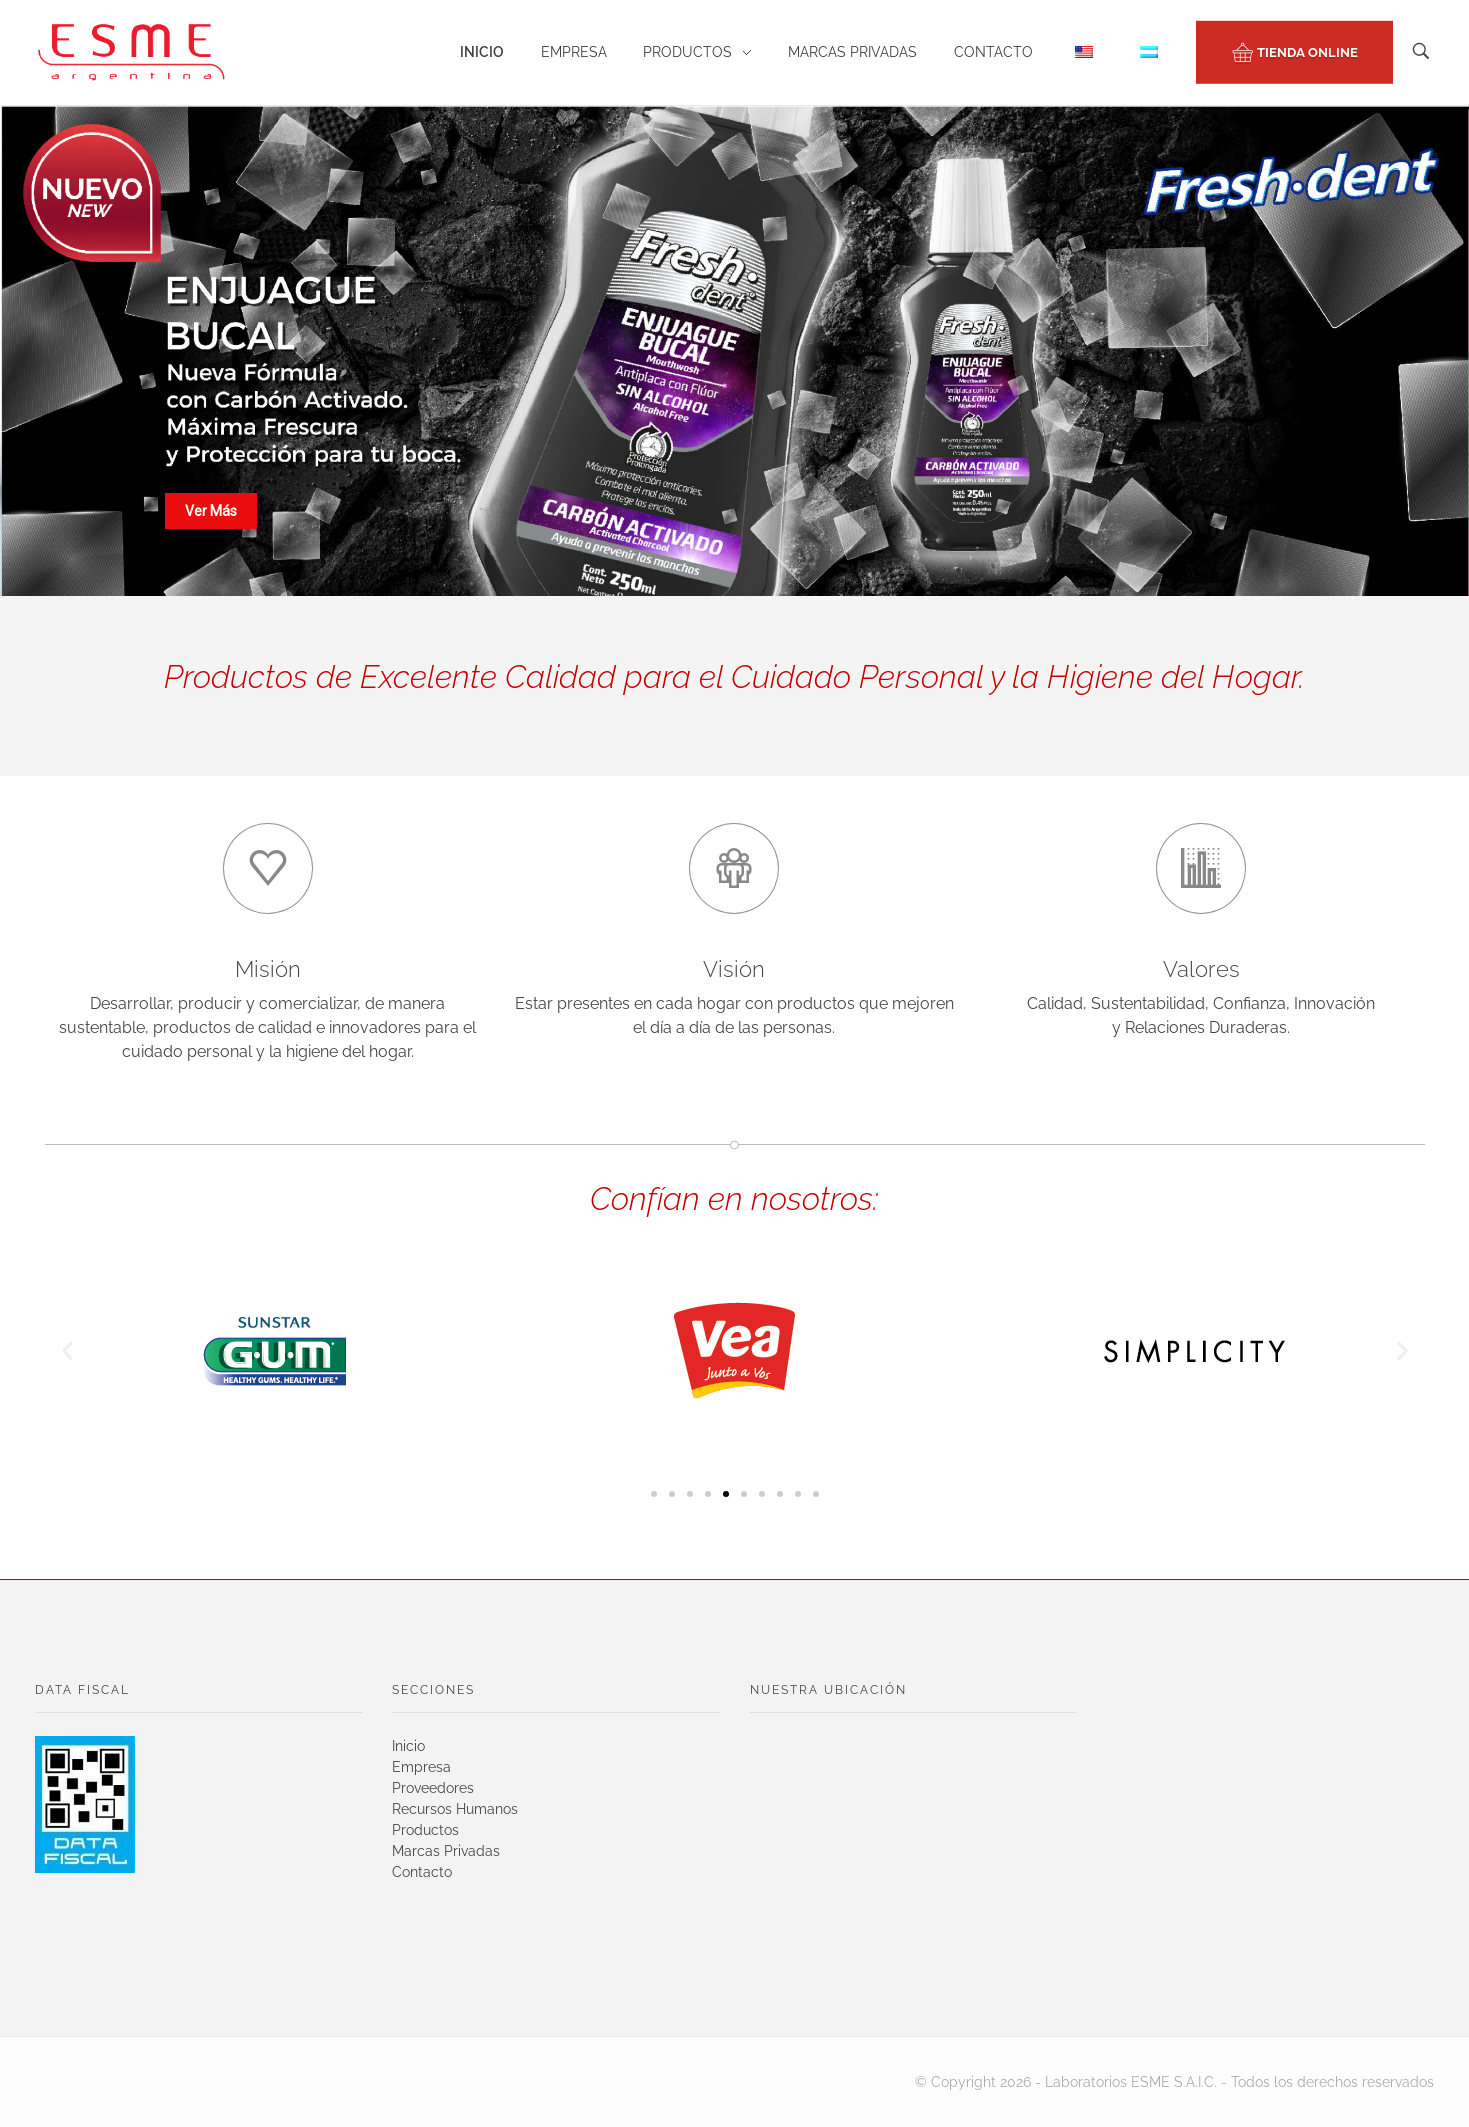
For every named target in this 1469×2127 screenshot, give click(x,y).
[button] (67, 1351)
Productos (425, 1830)
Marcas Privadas (446, 1851)
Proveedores (433, 1788)
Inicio (408, 1746)
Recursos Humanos (455, 1809)
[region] (734, 351)
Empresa (421, 1767)
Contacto (422, 1872)
